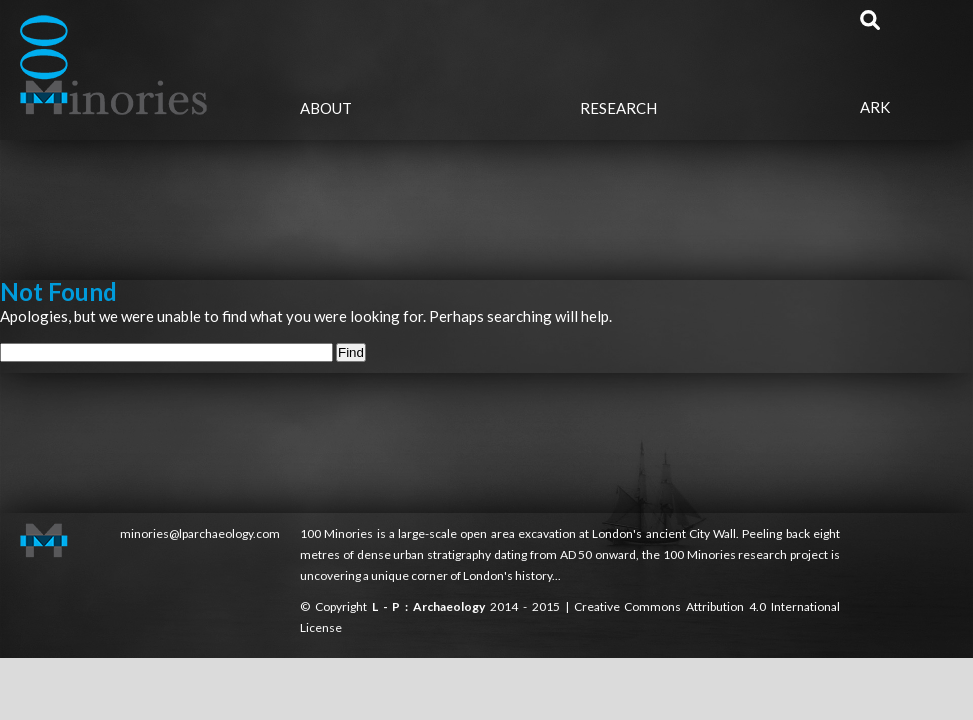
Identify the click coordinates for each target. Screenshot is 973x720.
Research (618, 108)
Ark (875, 107)
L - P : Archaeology (431, 606)
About (326, 108)
